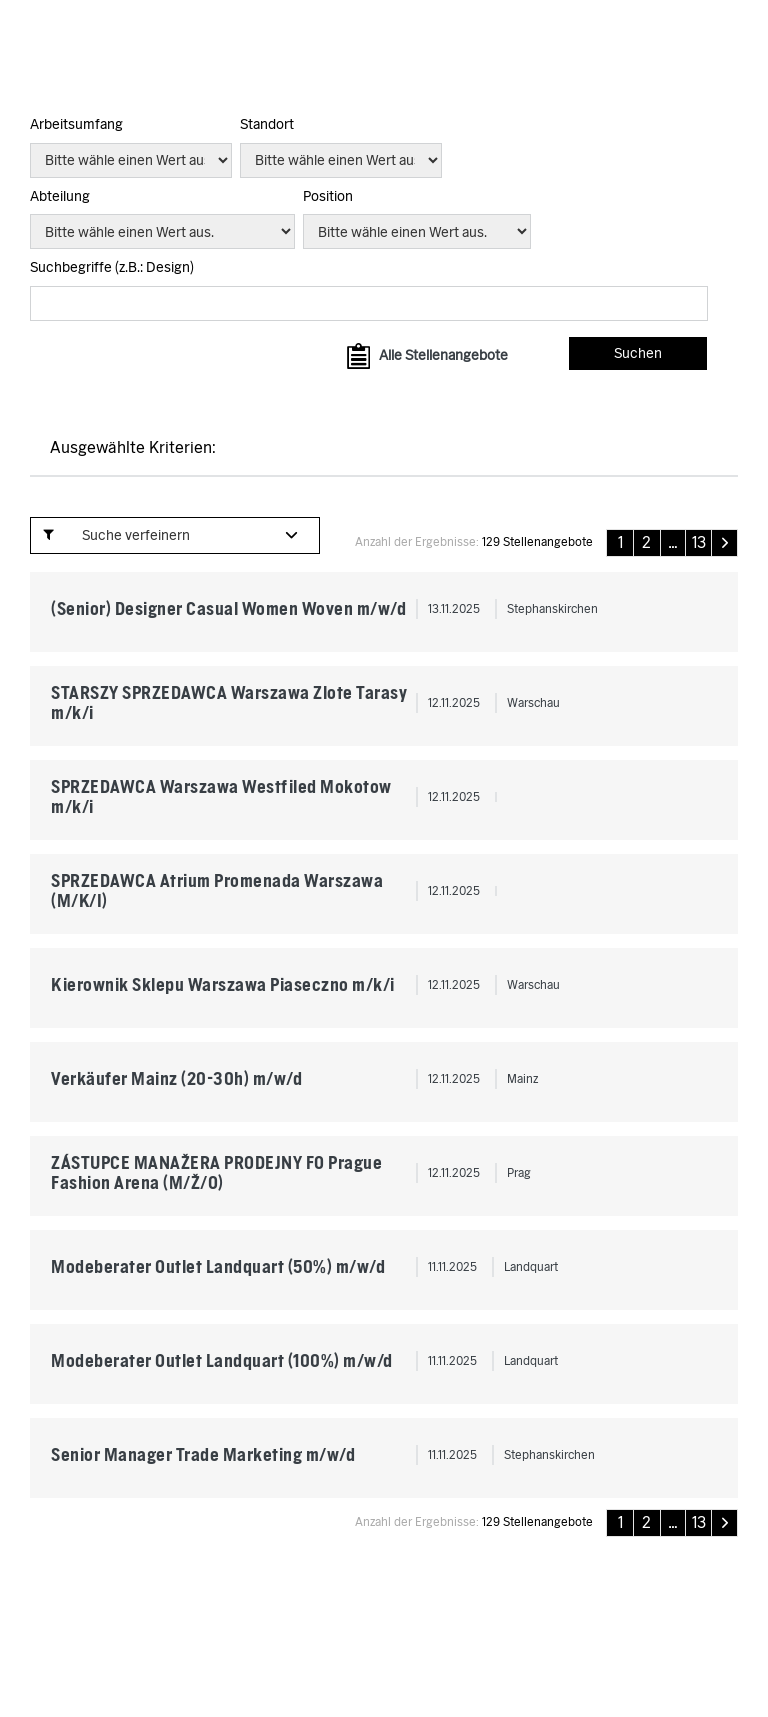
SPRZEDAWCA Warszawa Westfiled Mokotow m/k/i (221, 796)
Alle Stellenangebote (443, 355)
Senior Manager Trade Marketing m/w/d (203, 1454)
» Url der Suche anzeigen (116, 489)
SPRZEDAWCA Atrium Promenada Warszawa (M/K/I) (217, 890)
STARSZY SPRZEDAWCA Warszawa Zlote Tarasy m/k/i (229, 702)
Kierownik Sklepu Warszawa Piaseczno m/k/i (223, 984)
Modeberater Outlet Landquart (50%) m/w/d (218, 1266)
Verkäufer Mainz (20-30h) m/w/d (176, 1078)
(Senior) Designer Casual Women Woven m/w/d (228, 608)
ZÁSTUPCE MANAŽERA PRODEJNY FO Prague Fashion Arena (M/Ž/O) (216, 1172)
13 (699, 543)
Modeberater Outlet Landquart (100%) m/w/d (222, 1360)
